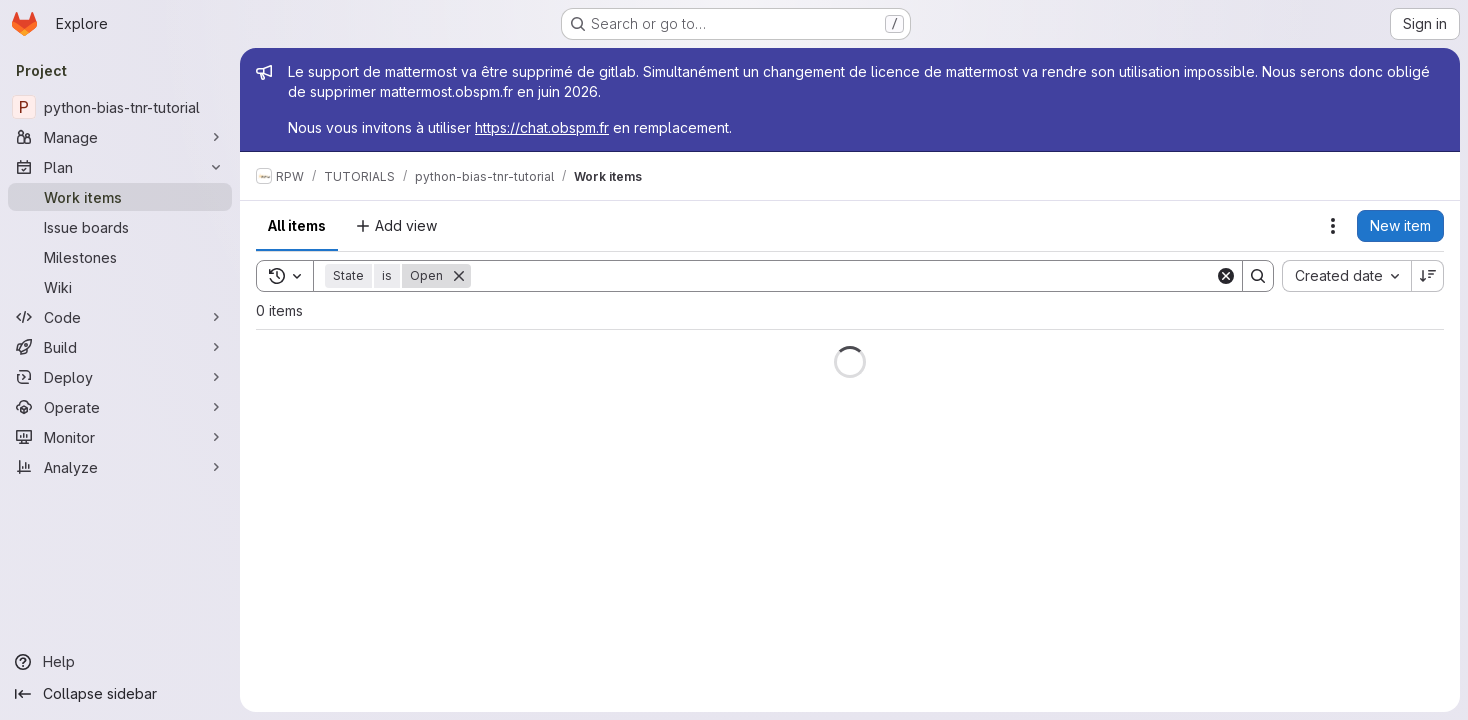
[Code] (120, 317)
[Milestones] (120, 257)
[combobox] (1346, 276)
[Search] (843, 276)
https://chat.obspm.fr (542, 127)
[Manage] (120, 137)
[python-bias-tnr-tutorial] (120, 107)
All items (297, 225)
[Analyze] (120, 467)
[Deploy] (120, 377)
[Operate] (120, 407)
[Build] (120, 347)
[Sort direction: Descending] (1428, 276)
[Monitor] (120, 437)
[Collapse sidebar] (120, 694)
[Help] (120, 662)
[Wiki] (120, 287)
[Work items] (120, 197)
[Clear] (1226, 276)
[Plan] (120, 167)
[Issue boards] (120, 227)
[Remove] (459, 276)
